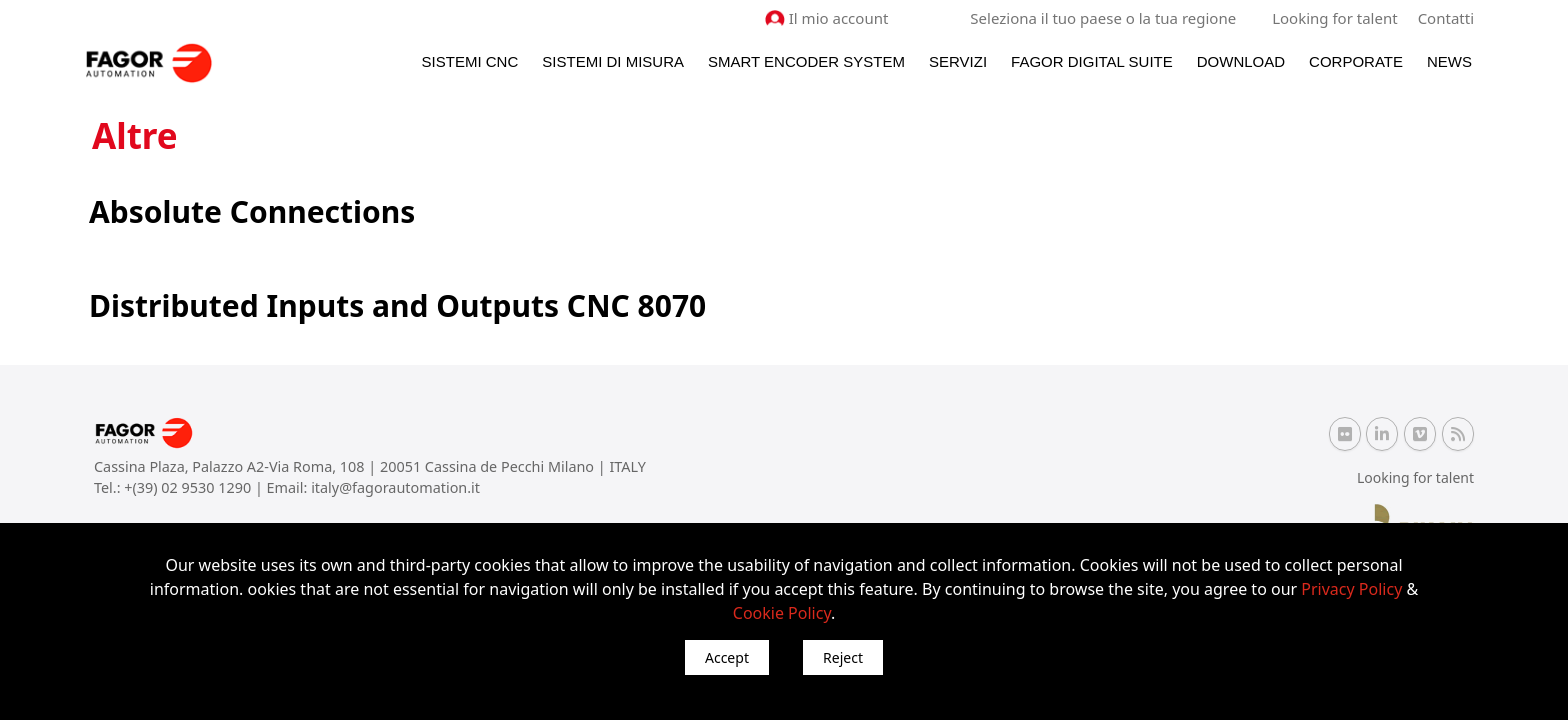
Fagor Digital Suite (1092, 61)
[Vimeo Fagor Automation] (1420, 434)
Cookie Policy (782, 613)
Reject (843, 657)
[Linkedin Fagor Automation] (1382, 434)
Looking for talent (1334, 18)
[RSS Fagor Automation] (1458, 434)
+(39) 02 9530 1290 (189, 487)
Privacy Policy (1351, 589)
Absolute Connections (252, 211)
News (1449, 61)
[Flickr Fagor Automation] (1345, 434)
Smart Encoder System (806, 61)
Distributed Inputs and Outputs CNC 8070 (397, 305)
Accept (727, 657)
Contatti (1446, 18)
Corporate (1356, 61)
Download (1241, 61)
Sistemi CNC (470, 61)
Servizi (958, 61)
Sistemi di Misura (613, 61)
